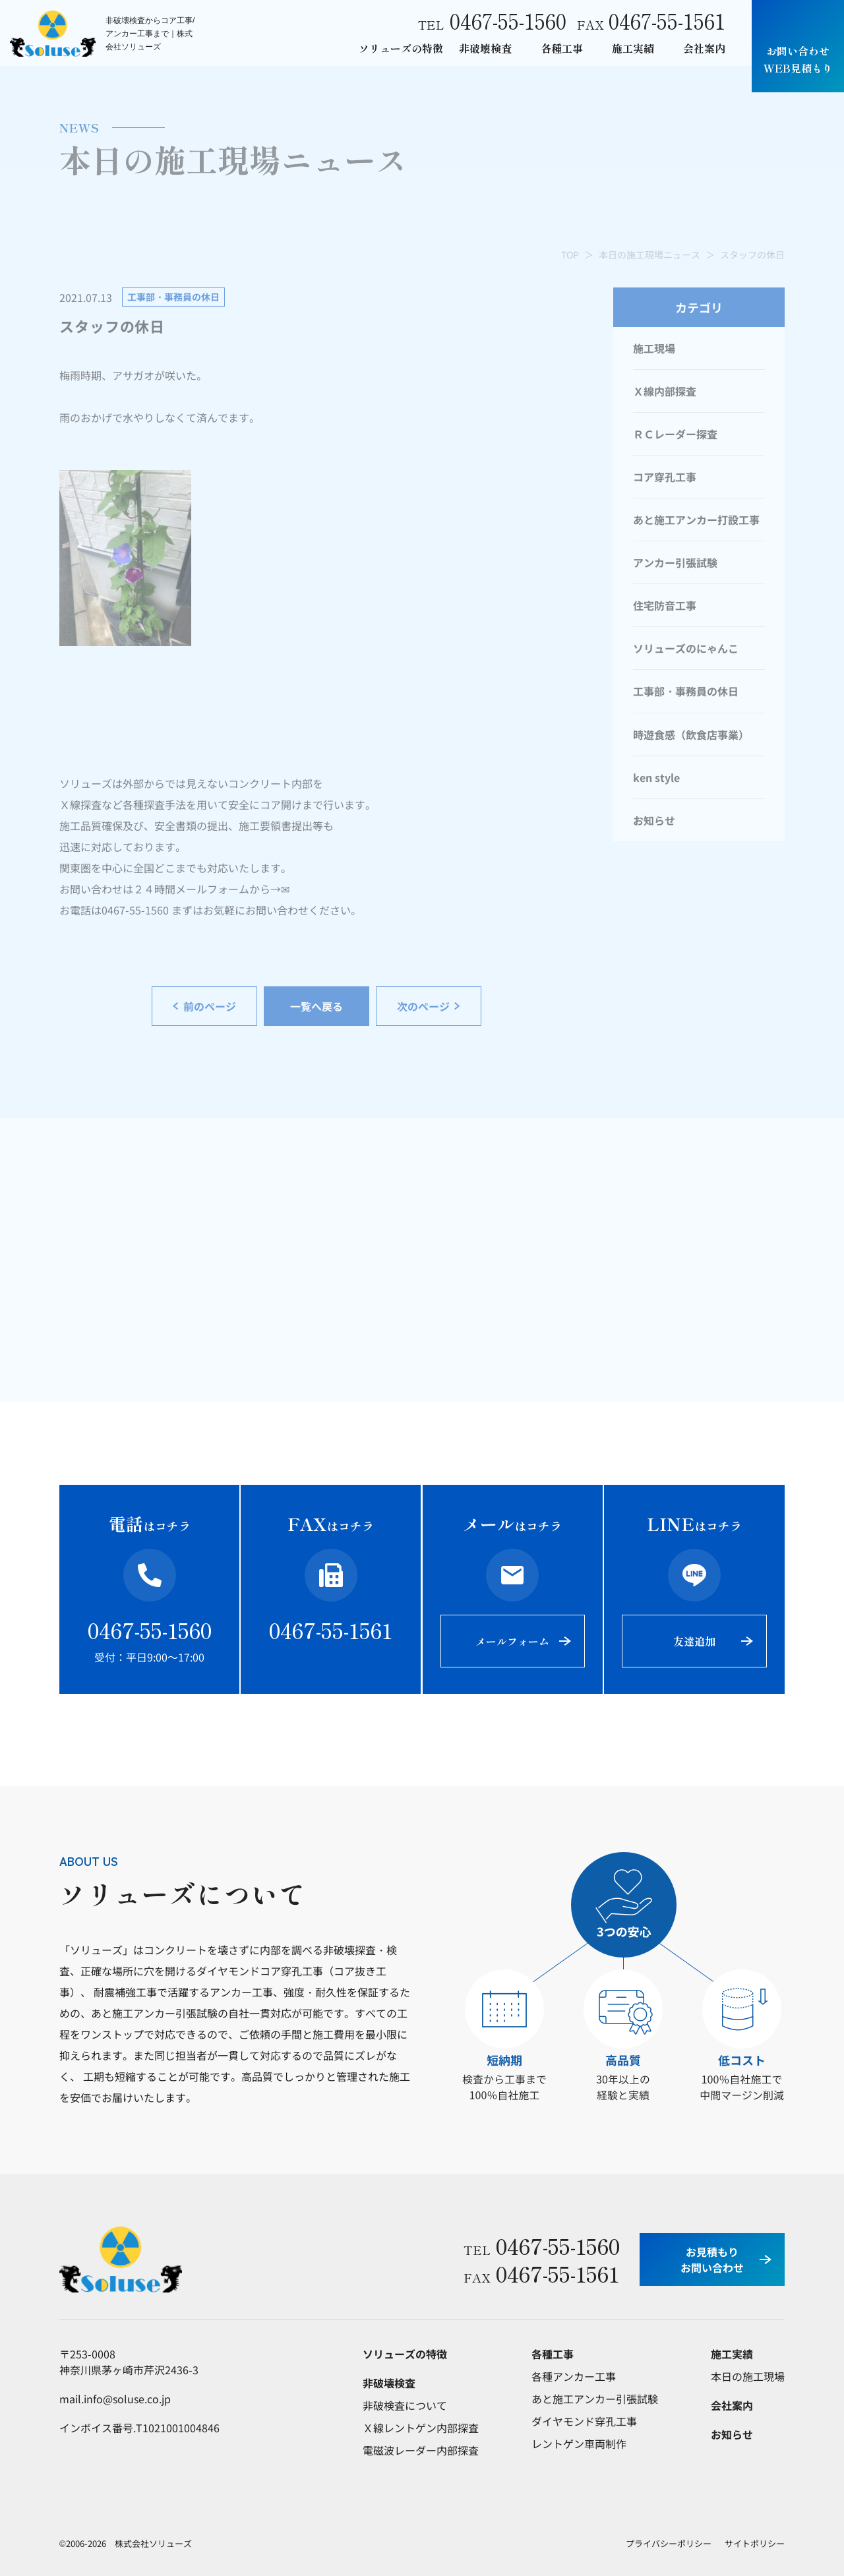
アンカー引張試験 (675, 562)
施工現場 (654, 348)
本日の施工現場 (748, 2376)
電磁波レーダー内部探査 (421, 2450)
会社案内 (704, 48)
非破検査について (405, 2405)
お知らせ (654, 820)
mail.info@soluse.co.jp (115, 2399)
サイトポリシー (755, 2543)
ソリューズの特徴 (401, 48)
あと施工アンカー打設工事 (696, 519)
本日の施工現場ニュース (649, 254)
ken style (656, 777)
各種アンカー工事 (573, 2376)
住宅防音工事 (664, 605)
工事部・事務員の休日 (685, 691)
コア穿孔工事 (664, 477)
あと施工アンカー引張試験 (594, 2399)
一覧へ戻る (316, 1006)
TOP (570, 254)
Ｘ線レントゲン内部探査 (421, 2428)
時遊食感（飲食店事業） (691, 734)
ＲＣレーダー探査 (675, 434)
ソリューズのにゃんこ (685, 648)
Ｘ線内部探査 (664, 391)
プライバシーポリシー (668, 2543)
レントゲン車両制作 (578, 2443)
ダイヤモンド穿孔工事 (584, 2421)
